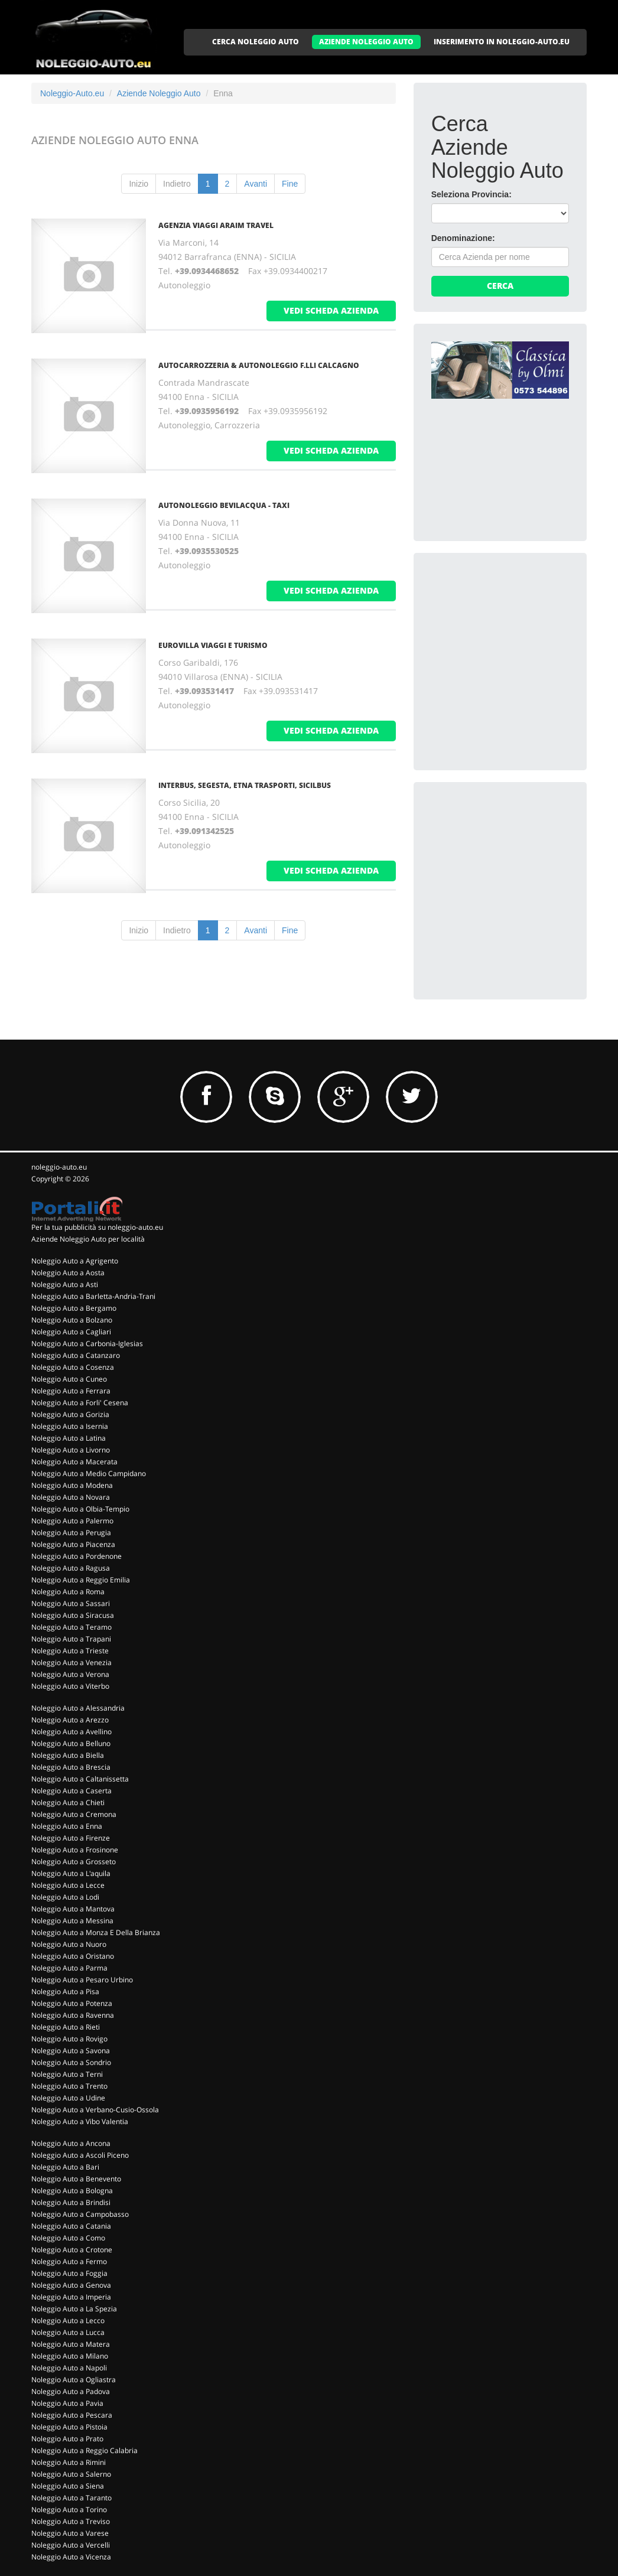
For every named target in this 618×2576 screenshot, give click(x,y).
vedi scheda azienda (331, 310)
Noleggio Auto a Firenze (70, 1838)
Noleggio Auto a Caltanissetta (80, 1779)
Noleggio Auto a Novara (70, 1497)
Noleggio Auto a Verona (70, 1674)
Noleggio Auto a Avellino (71, 1732)
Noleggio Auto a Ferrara (70, 1391)
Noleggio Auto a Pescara (71, 2415)
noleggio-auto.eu (59, 1167)
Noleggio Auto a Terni (67, 2074)
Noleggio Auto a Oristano (72, 1956)
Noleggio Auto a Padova (70, 2391)
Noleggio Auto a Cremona (73, 1814)
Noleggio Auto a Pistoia (69, 2427)
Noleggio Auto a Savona (70, 2051)
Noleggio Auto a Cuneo (69, 1379)
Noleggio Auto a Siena (67, 2486)
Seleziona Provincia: (471, 194)
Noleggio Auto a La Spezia (74, 2309)
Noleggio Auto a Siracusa (72, 1615)
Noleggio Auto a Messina (72, 1921)
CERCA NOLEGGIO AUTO (255, 42)
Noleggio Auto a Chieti (68, 1802)
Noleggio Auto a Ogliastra (73, 2380)
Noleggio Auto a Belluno (70, 1743)
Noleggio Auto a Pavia (67, 2403)
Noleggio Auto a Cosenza (72, 1367)
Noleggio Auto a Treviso (70, 2521)
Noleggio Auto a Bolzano (71, 1320)
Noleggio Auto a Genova (71, 2285)
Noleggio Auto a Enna (66, 1826)
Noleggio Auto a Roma (68, 1592)
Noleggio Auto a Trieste (70, 1651)
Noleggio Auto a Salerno (71, 2474)
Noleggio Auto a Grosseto (73, 1862)
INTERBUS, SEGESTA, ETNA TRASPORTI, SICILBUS (244, 785)
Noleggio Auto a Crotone (71, 2250)
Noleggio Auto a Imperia (71, 2297)
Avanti (255, 183)
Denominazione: (463, 238)
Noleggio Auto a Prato (67, 2439)
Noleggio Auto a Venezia (71, 1662)
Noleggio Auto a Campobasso (80, 2214)
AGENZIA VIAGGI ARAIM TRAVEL (216, 225)
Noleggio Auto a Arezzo (70, 1720)
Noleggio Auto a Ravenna (72, 2015)
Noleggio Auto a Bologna (72, 2191)
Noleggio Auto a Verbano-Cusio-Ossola (95, 2110)
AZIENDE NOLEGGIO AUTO (366, 42)
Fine (290, 183)
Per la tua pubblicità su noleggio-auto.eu (97, 1227)
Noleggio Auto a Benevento (76, 2179)
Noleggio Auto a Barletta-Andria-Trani (93, 1296)
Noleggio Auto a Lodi (65, 1897)
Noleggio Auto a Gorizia (70, 1414)
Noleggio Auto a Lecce (68, 1885)
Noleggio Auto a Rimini (68, 2462)
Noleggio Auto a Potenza (71, 2003)
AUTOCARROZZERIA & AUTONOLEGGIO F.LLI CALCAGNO (258, 365)
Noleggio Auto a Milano (69, 2356)
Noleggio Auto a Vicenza (71, 2557)
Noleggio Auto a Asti (64, 1284)
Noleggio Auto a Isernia (69, 1426)
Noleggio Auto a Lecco (68, 2321)
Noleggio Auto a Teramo (71, 1627)
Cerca (500, 285)
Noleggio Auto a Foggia (69, 2273)
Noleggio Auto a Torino (69, 2510)
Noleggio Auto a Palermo (72, 1521)
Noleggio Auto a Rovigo (69, 2039)
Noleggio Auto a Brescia (70, 1767)
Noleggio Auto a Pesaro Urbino (82, 1980)
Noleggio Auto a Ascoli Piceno (80, 2155)
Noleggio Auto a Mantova (73, 1909)
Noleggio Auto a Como (68, 2238)
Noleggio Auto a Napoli (69, 2368)
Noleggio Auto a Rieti (65, 2027)
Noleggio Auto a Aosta (68, 1273)
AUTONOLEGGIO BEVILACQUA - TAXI (224, 505)
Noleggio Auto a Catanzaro (75, 1355)
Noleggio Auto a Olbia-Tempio (80, 1509)
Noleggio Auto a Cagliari (71, 1332)
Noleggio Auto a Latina (68, 1438)
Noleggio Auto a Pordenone (76, 1556)
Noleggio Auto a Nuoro (68, 1944)
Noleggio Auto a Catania (71, 2226)
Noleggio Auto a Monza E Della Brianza (95, 1932)
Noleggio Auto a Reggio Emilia (80, 1580)
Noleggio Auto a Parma (69, 1968)
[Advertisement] (520, 644)
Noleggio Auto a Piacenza (73, 1544)
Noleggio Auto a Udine (68, 2098)
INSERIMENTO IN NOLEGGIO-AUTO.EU (502, 42)
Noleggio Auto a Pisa (65, 1991)
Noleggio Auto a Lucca (68, 2332)
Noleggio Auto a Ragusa (70, 1568)
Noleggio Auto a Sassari (70, 1603)
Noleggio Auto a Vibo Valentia (79, 2121)
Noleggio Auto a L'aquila (70, 1873)
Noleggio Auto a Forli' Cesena (79, 1403)
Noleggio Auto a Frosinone (74, 1850)
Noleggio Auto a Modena (72, 1485)
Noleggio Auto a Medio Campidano (88, 1473)
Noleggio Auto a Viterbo (70, 1686)
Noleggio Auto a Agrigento (74, 1261)
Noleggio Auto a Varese (70, 2533)
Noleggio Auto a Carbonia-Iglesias (87, 1344)
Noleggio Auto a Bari (65, 2167)
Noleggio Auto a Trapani (71, 1639)
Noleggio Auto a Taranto (71, 2498)
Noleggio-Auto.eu (72, 93)
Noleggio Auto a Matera (70, 2344)
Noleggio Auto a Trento (69, 2086)
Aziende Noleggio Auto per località (88, 1239)
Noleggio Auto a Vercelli (70, 2545)
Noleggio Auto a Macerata (74, 1462)
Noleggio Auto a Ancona (70, 2143)
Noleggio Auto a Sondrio (71, 2062)
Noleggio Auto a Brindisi (70, 2202)
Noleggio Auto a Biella (67, 1755)
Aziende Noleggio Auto (159, 93)
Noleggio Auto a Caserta (71, 1791)
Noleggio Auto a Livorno (70, 1450)
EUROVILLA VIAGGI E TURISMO (213, 645)
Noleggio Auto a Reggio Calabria (84, 2450)
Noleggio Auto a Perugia (71, 1533)
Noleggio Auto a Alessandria (78, 1708)
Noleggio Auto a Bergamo (73, 1308)
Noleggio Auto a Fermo (69, 2261)
